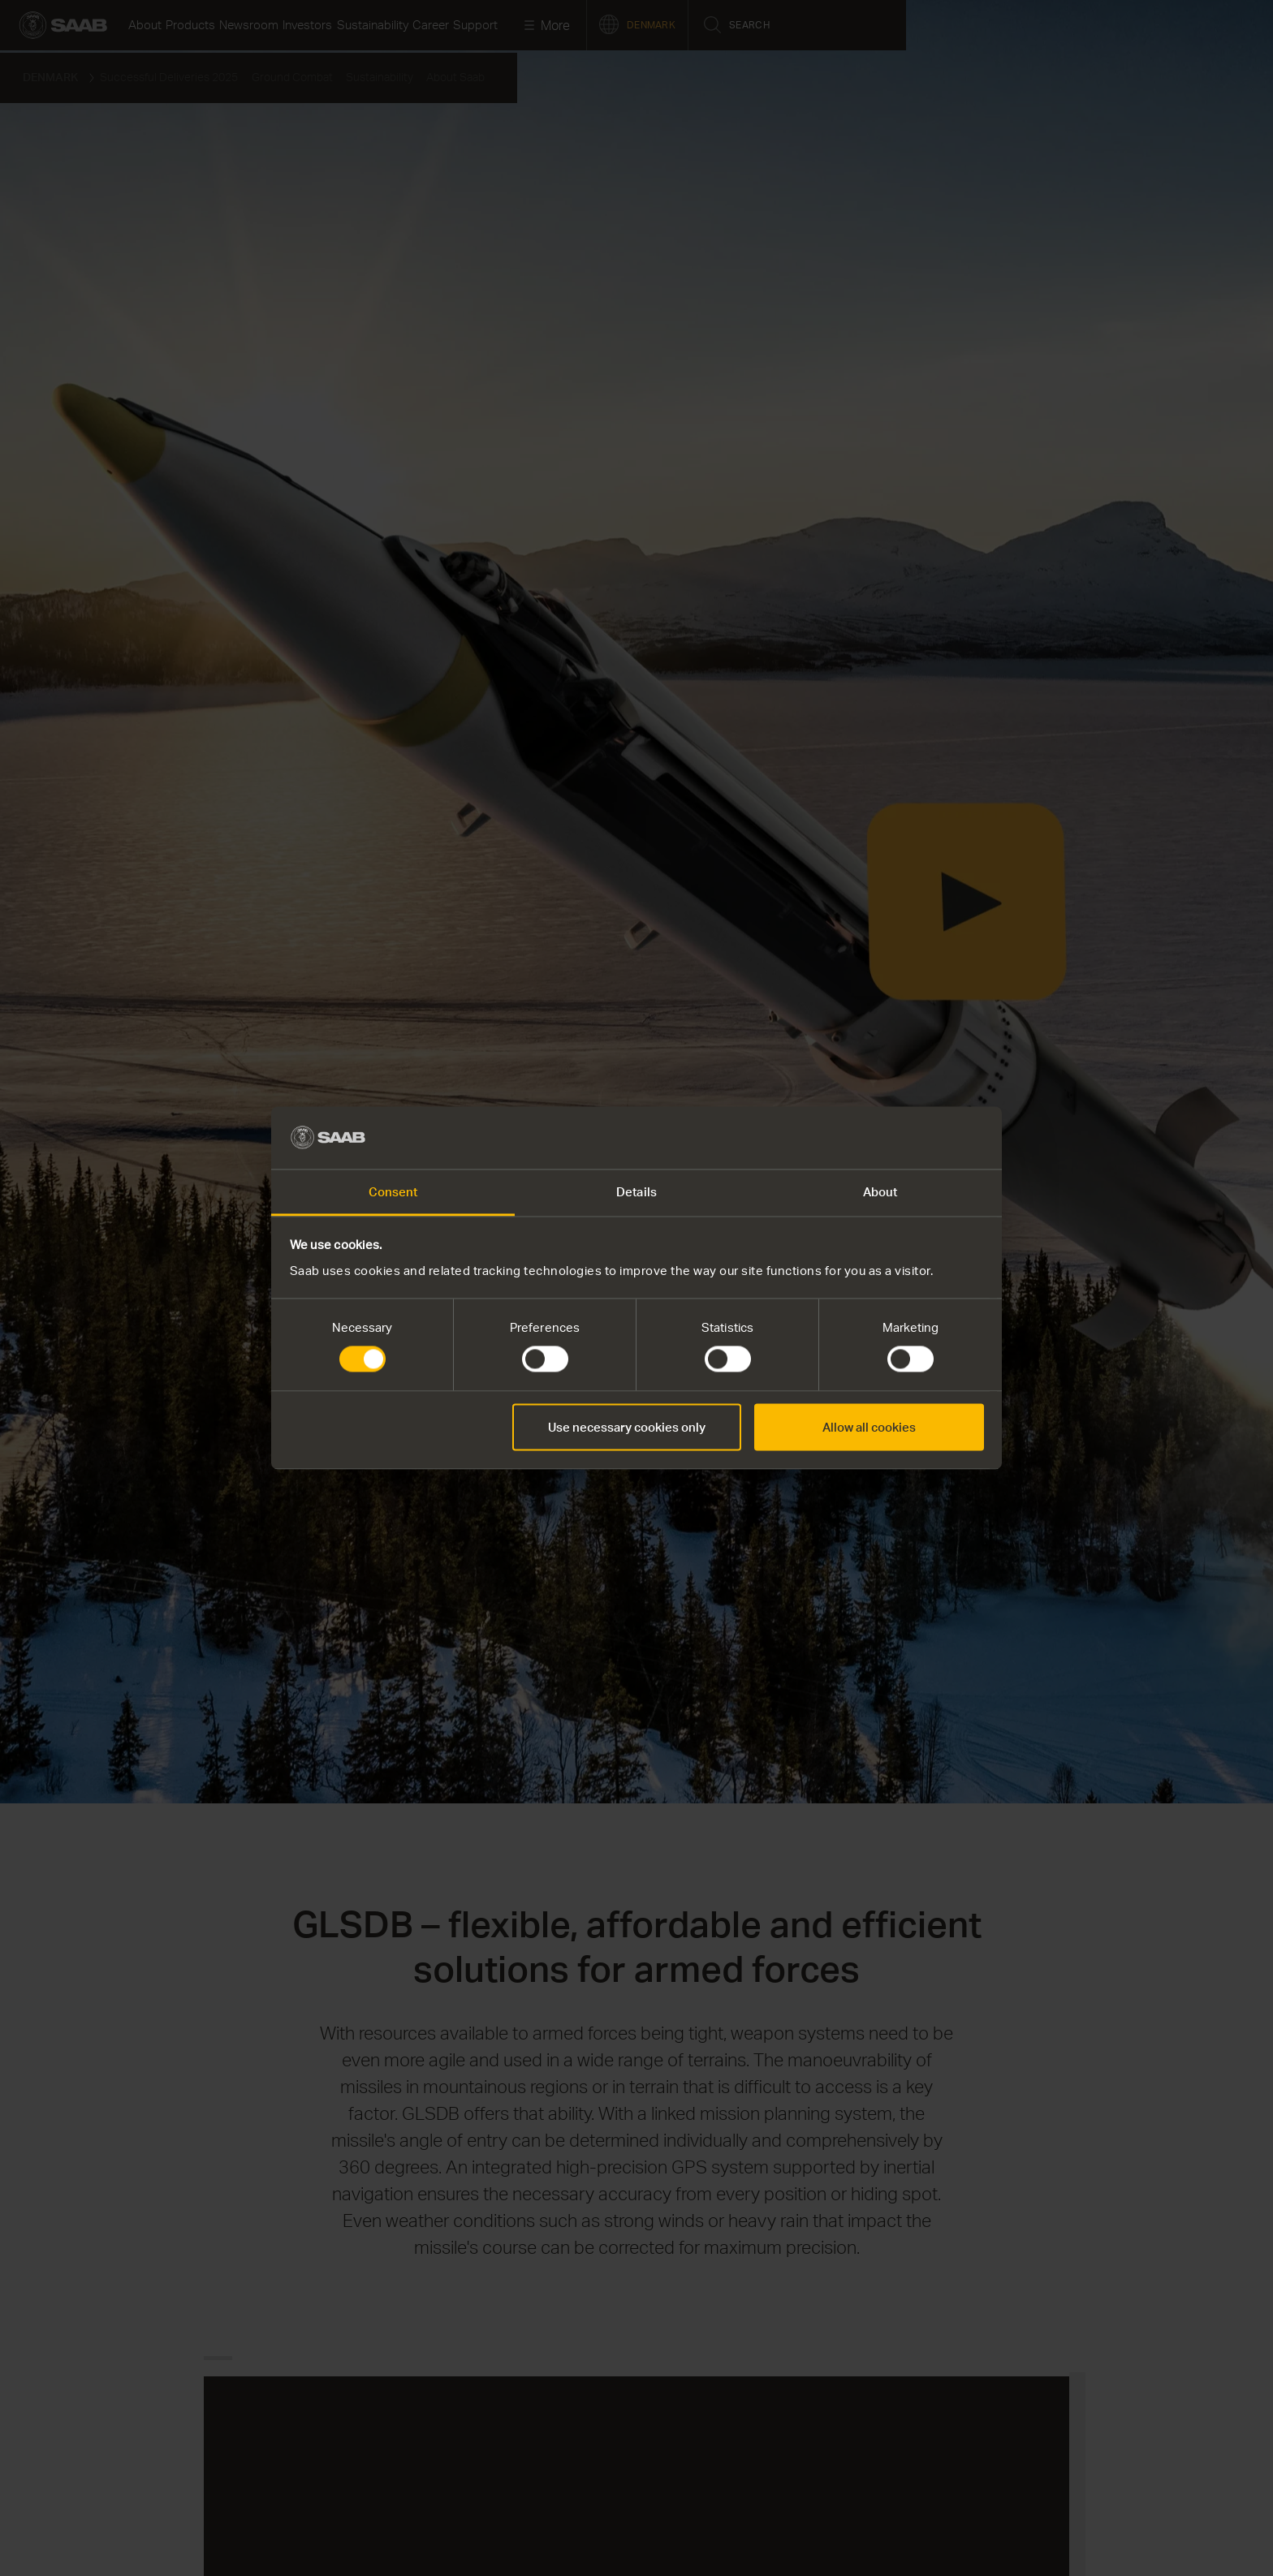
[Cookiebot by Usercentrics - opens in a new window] (913, 1138)
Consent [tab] (393, 1191)
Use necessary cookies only (627, 1427)
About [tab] (880, 1191)
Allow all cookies (869, 1427)
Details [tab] (636, 1191)
